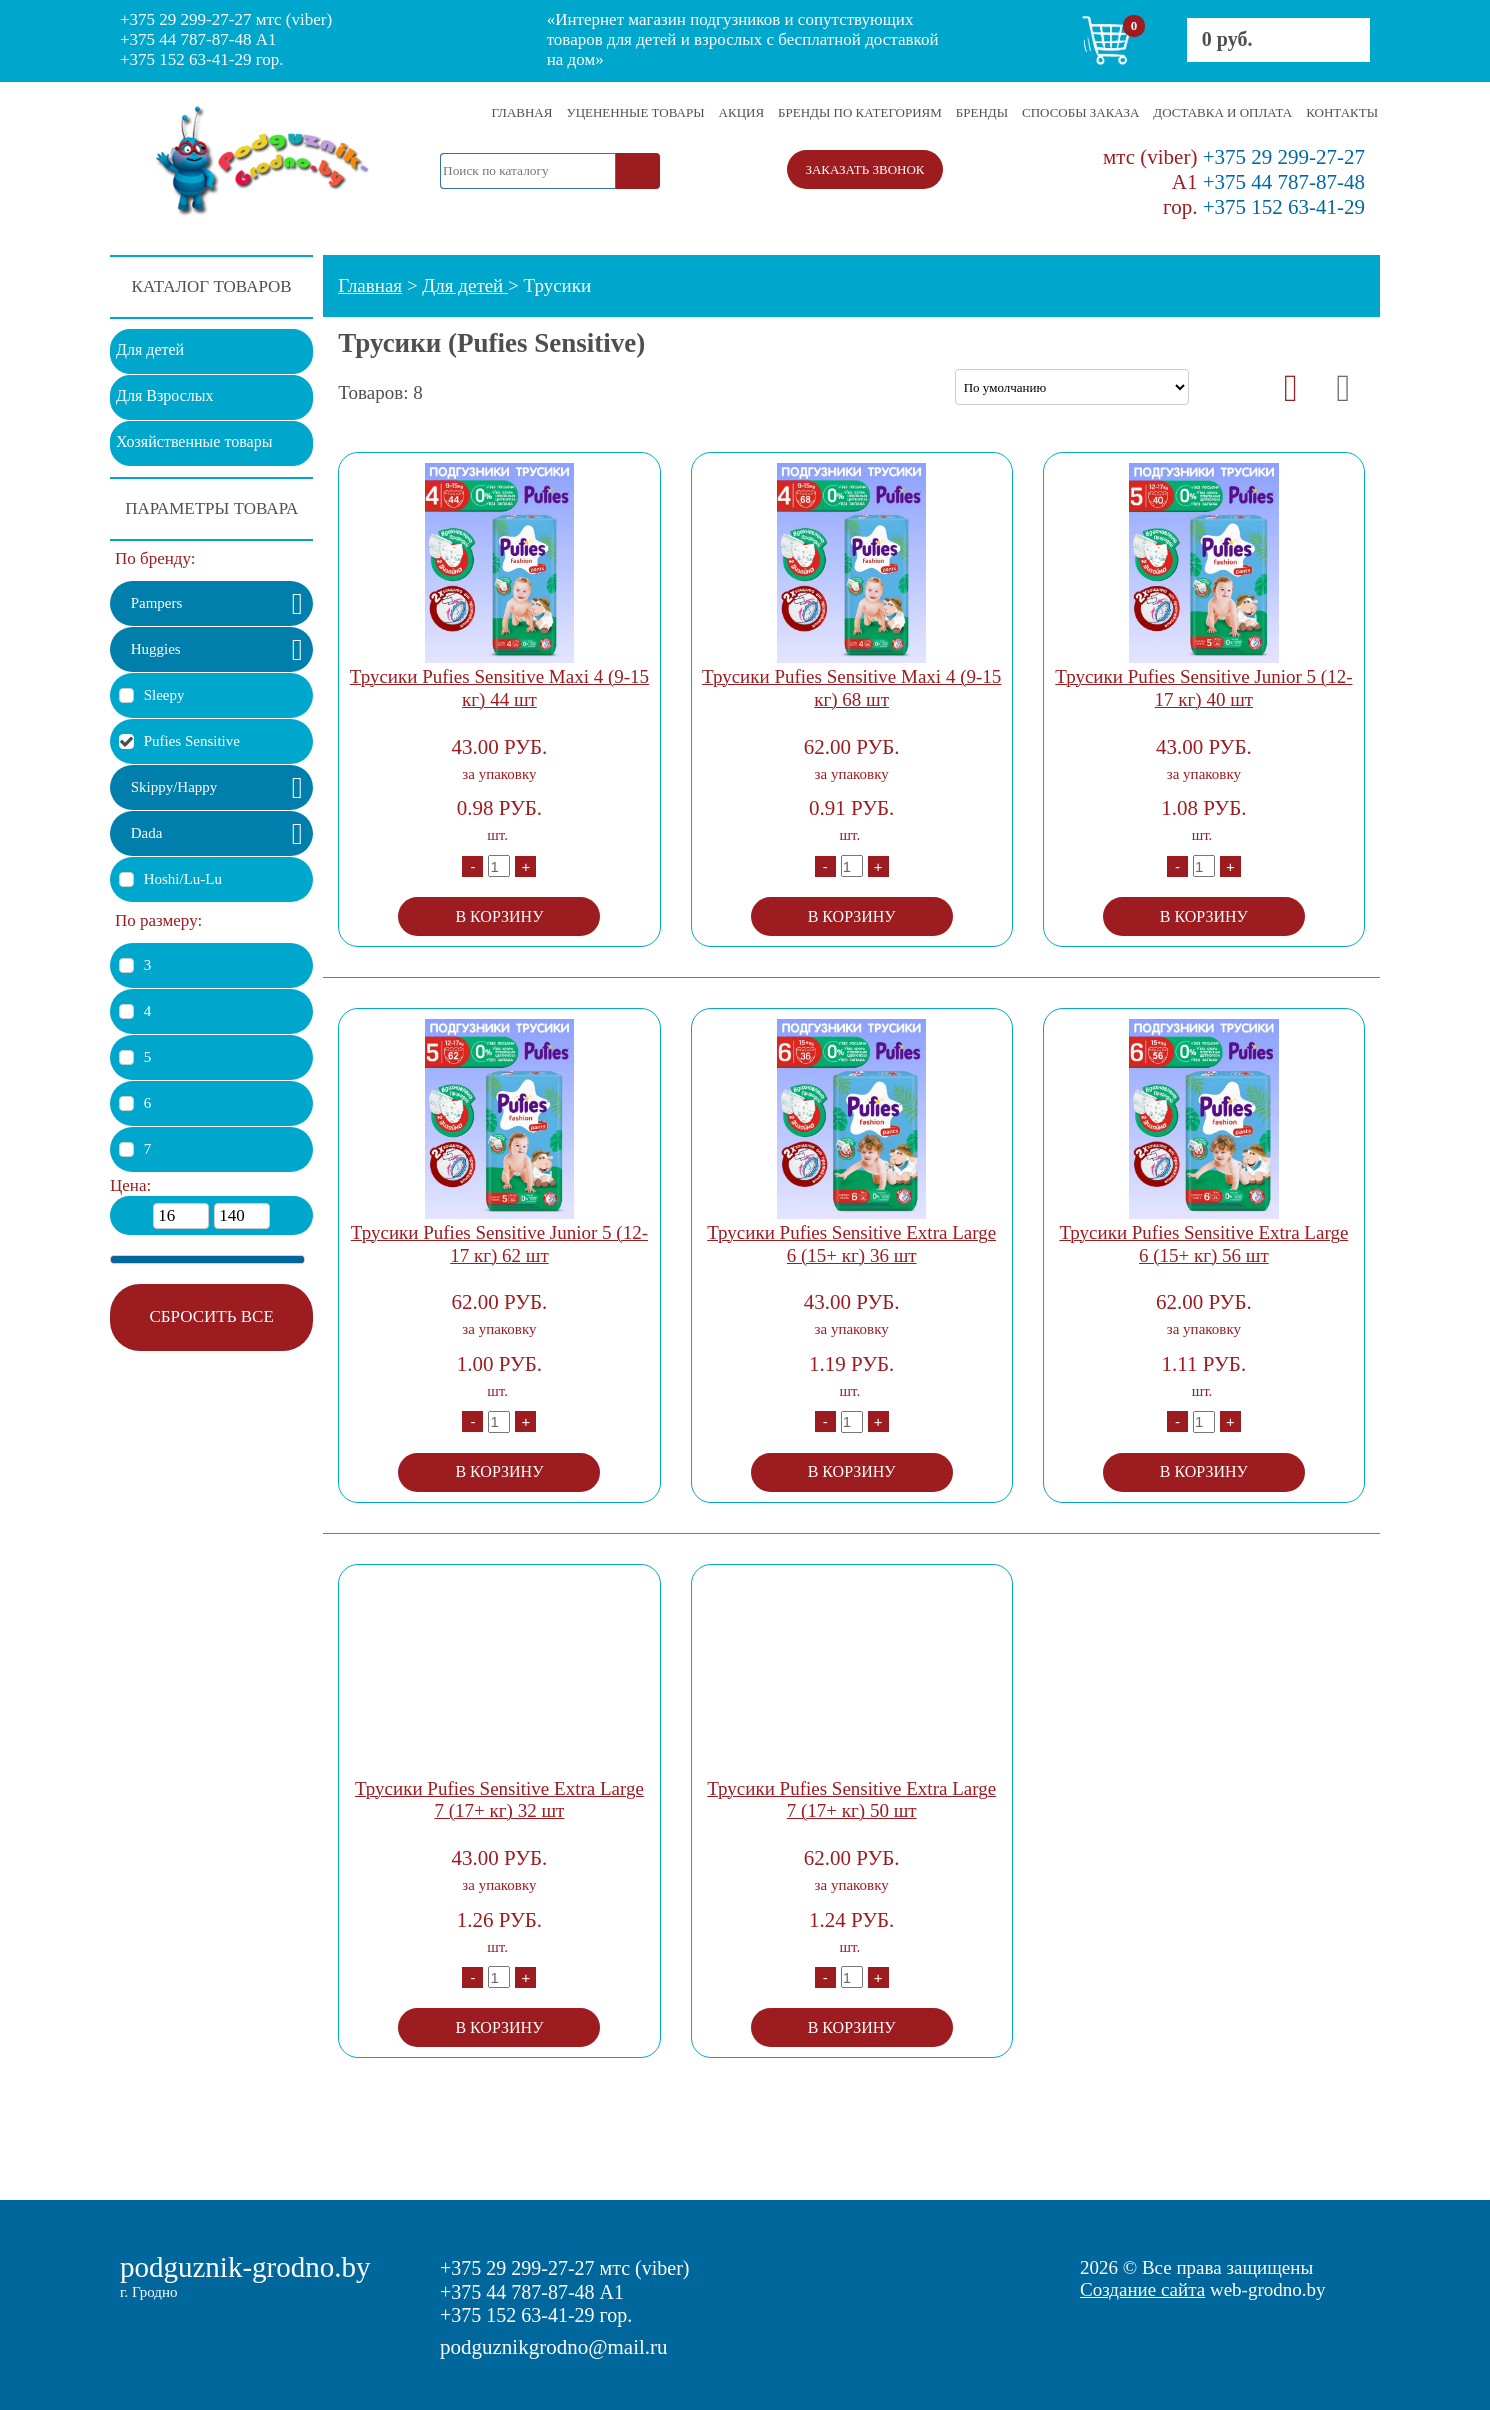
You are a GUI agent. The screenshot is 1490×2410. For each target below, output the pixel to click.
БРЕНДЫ (982, 112)
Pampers (157, 603)
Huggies (156, 649)
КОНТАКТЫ (1342, 112)
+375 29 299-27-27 (1234, 157)
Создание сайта (1142, 2289)
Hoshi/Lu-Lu (183, 879)
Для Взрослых (164, 395)
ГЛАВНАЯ (522, 112)
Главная (370, 285)
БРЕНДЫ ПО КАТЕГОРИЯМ (860, 112)
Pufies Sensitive (192, 741)
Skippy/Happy (174, 787)
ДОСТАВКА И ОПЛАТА (1222, 112)
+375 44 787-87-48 (1268, 182)
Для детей (150, 349)
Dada (147, 833)
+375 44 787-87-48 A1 (198, 39)
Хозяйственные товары (194, 441)
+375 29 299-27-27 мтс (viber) (226, 19)
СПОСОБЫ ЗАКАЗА (1080, 112)
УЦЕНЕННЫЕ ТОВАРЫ (635, 112)
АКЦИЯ (742, 112)
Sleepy (164, 695)
